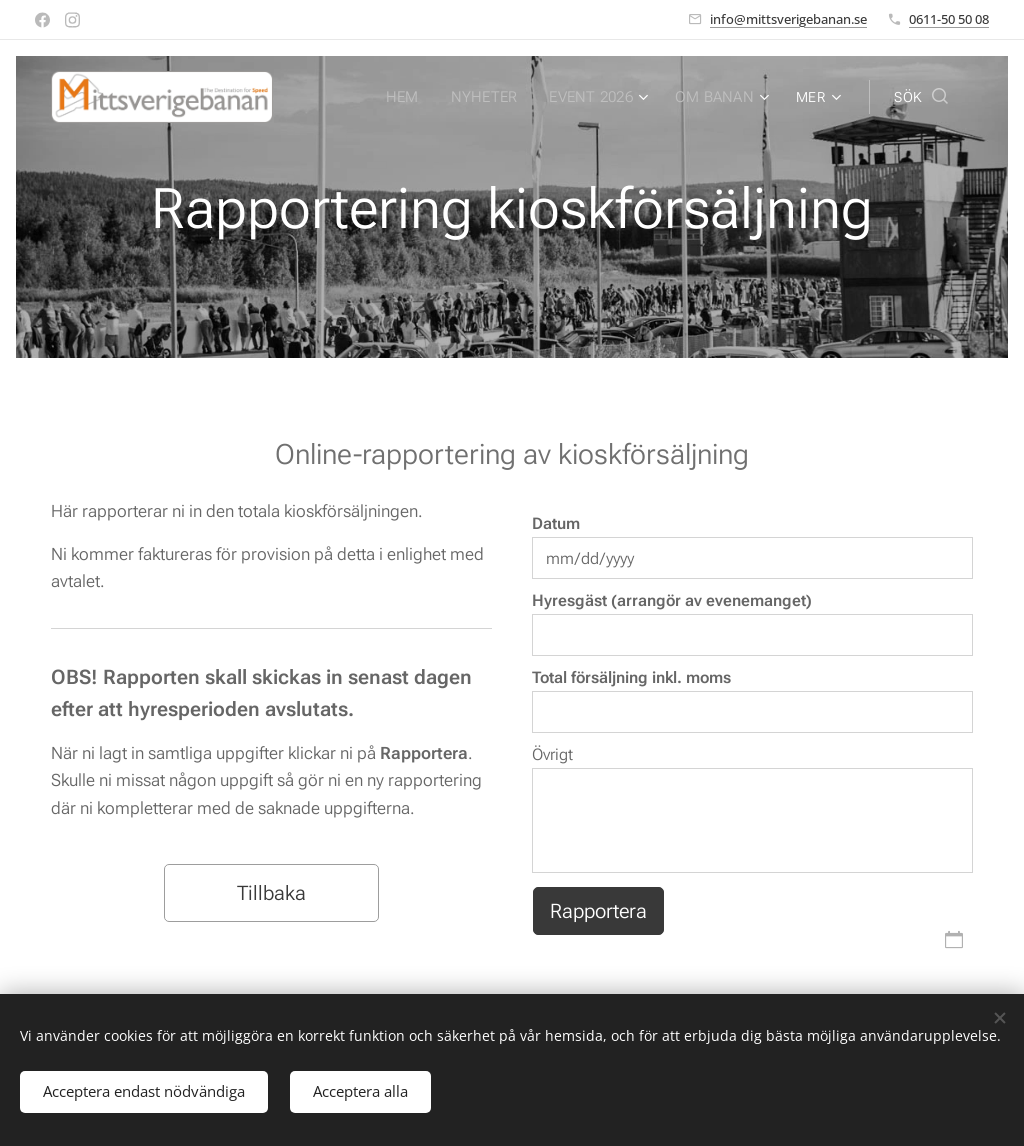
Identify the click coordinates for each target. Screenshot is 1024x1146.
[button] (921, 97)
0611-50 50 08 (949, 19)
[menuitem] (410, 97)
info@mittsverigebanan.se (788, 19)
